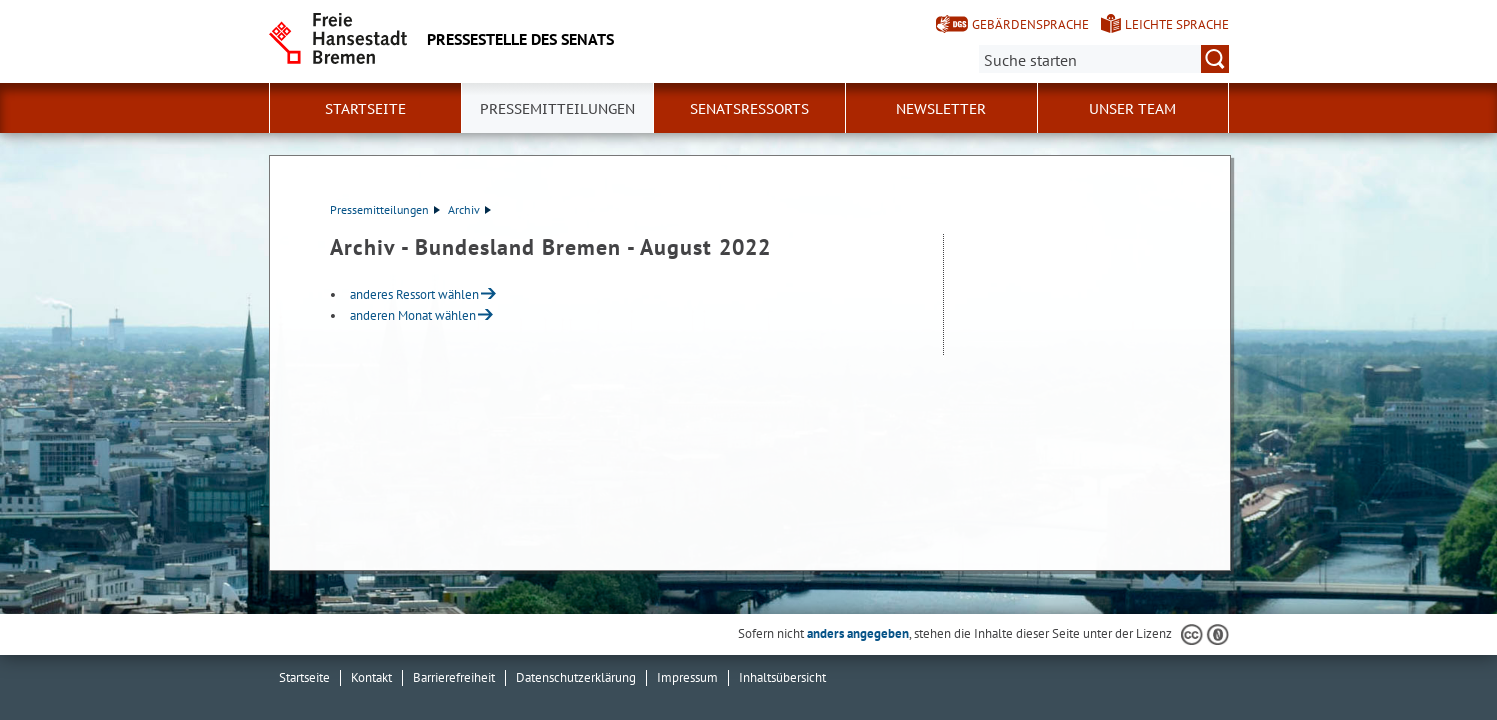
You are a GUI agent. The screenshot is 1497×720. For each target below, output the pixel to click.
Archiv (469, 209)
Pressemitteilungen (385, 209)
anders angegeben (858, 633)
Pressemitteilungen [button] (557, 109)
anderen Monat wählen (413, 315)
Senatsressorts (749, 109)
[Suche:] (1104, 59)
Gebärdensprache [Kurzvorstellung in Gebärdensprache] (1030, 24)
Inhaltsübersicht (782, 677)
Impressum (687, 677)
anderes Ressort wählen (414, 294)
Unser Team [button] (1132, 109)
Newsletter (941, 109)
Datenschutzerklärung (576, 677)
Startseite (365, 109)
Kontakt (371, 677)
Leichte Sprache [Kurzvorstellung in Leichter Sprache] (1177, 24)
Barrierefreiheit (454, 677)
